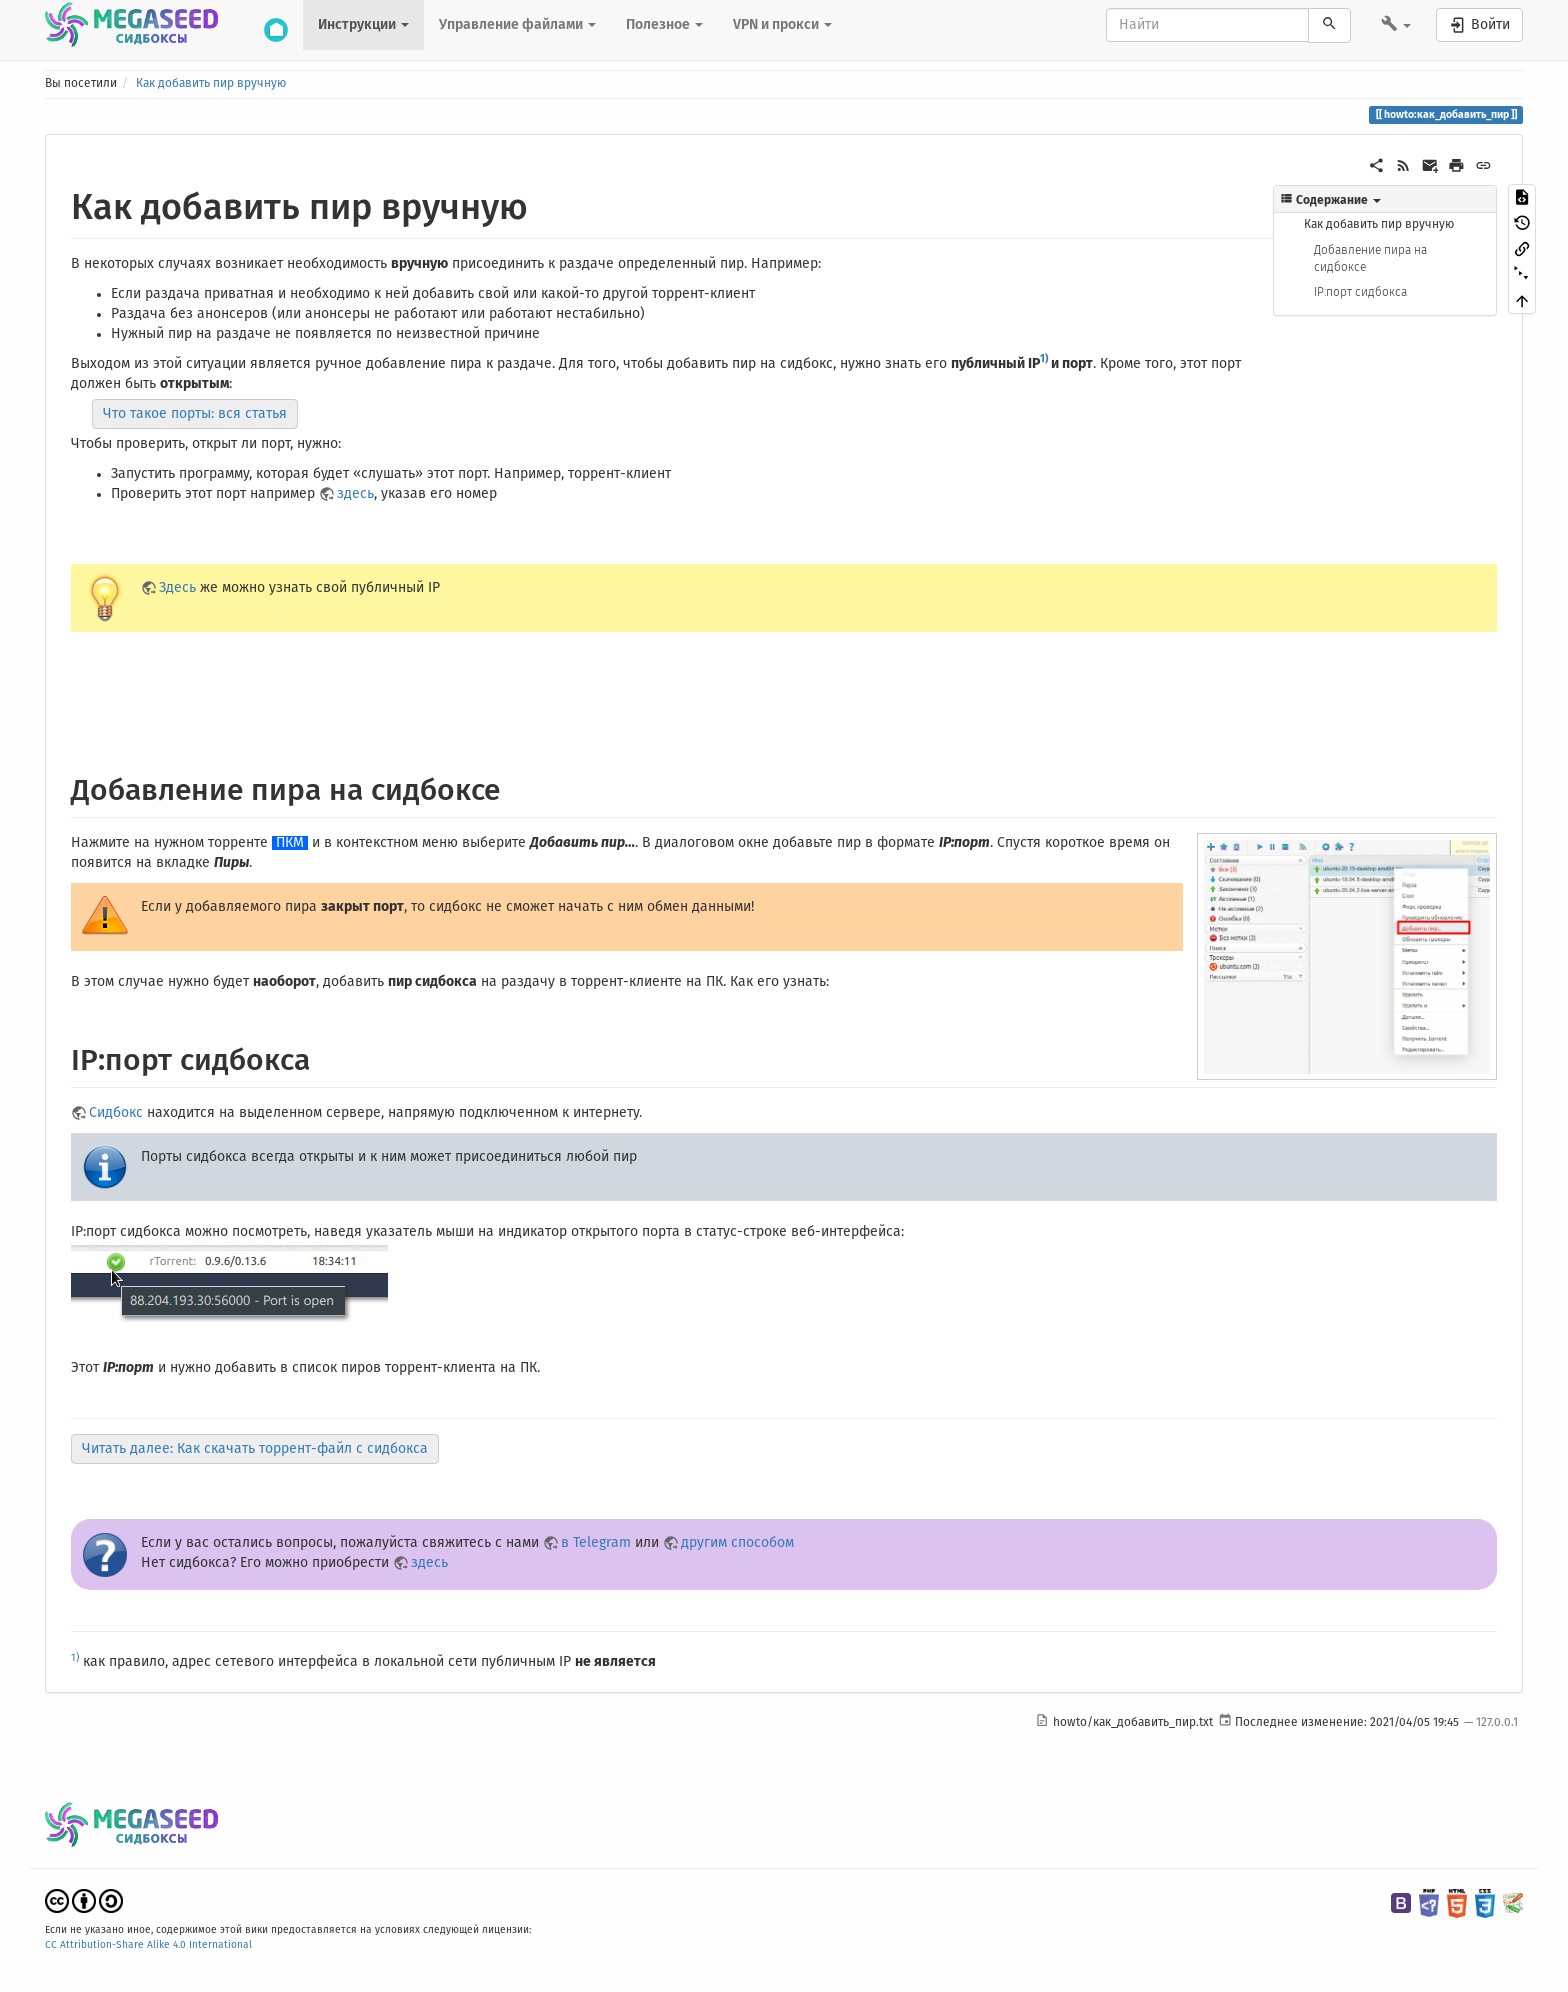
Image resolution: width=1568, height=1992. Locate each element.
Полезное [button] (664, 24)
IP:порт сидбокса (1360, 292)
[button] (1396, 25)
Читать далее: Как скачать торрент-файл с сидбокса (255, 1449)
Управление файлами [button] (517, 24)
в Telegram (596, 1543)
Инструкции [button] (363, 24)
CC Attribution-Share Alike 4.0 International (148, 1945)
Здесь (177, 588)
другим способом (737, 1543)
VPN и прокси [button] (782, 24)
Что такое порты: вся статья (195, 414)
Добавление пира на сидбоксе (1370, 258)
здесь (355, 494)
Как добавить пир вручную (211, 84)
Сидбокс (116, 1113)
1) (1044, 358)
